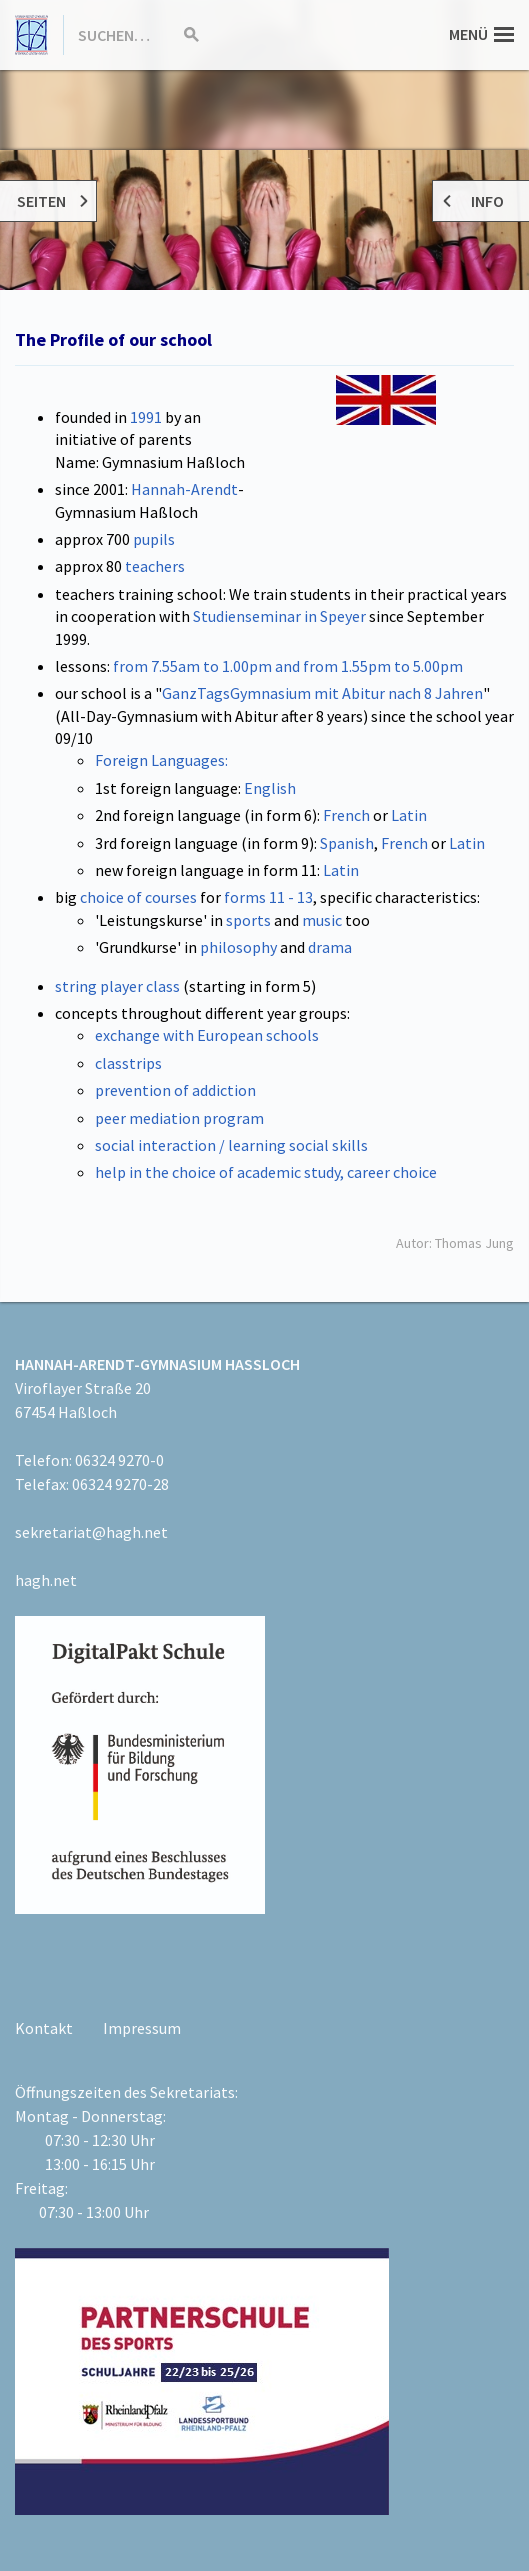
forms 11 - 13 (268, 897)
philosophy (238, 947)
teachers (155, 566)
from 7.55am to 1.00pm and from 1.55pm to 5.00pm (288, 666)
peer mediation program (179, 1118)
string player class (119, 986)
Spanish (347, 843)
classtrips (128, 1063)
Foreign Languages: (161, 760)
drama (330, 947)
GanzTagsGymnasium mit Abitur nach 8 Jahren (322, 693)
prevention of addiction (175, 1090)
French (346, 815)
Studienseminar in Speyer (279, 616)
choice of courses (138, 897)
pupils (154, 539)
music (322, 920)
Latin (409, 815)
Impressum (142, 2028)
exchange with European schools (207, 1035)
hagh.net (46, 1580)
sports (248, 920)
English (270, 788)
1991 (146, 417)
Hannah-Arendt (184, 489)
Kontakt (44, 2028)
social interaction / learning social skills (231, 1145)
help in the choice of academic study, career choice (266, 1172)
